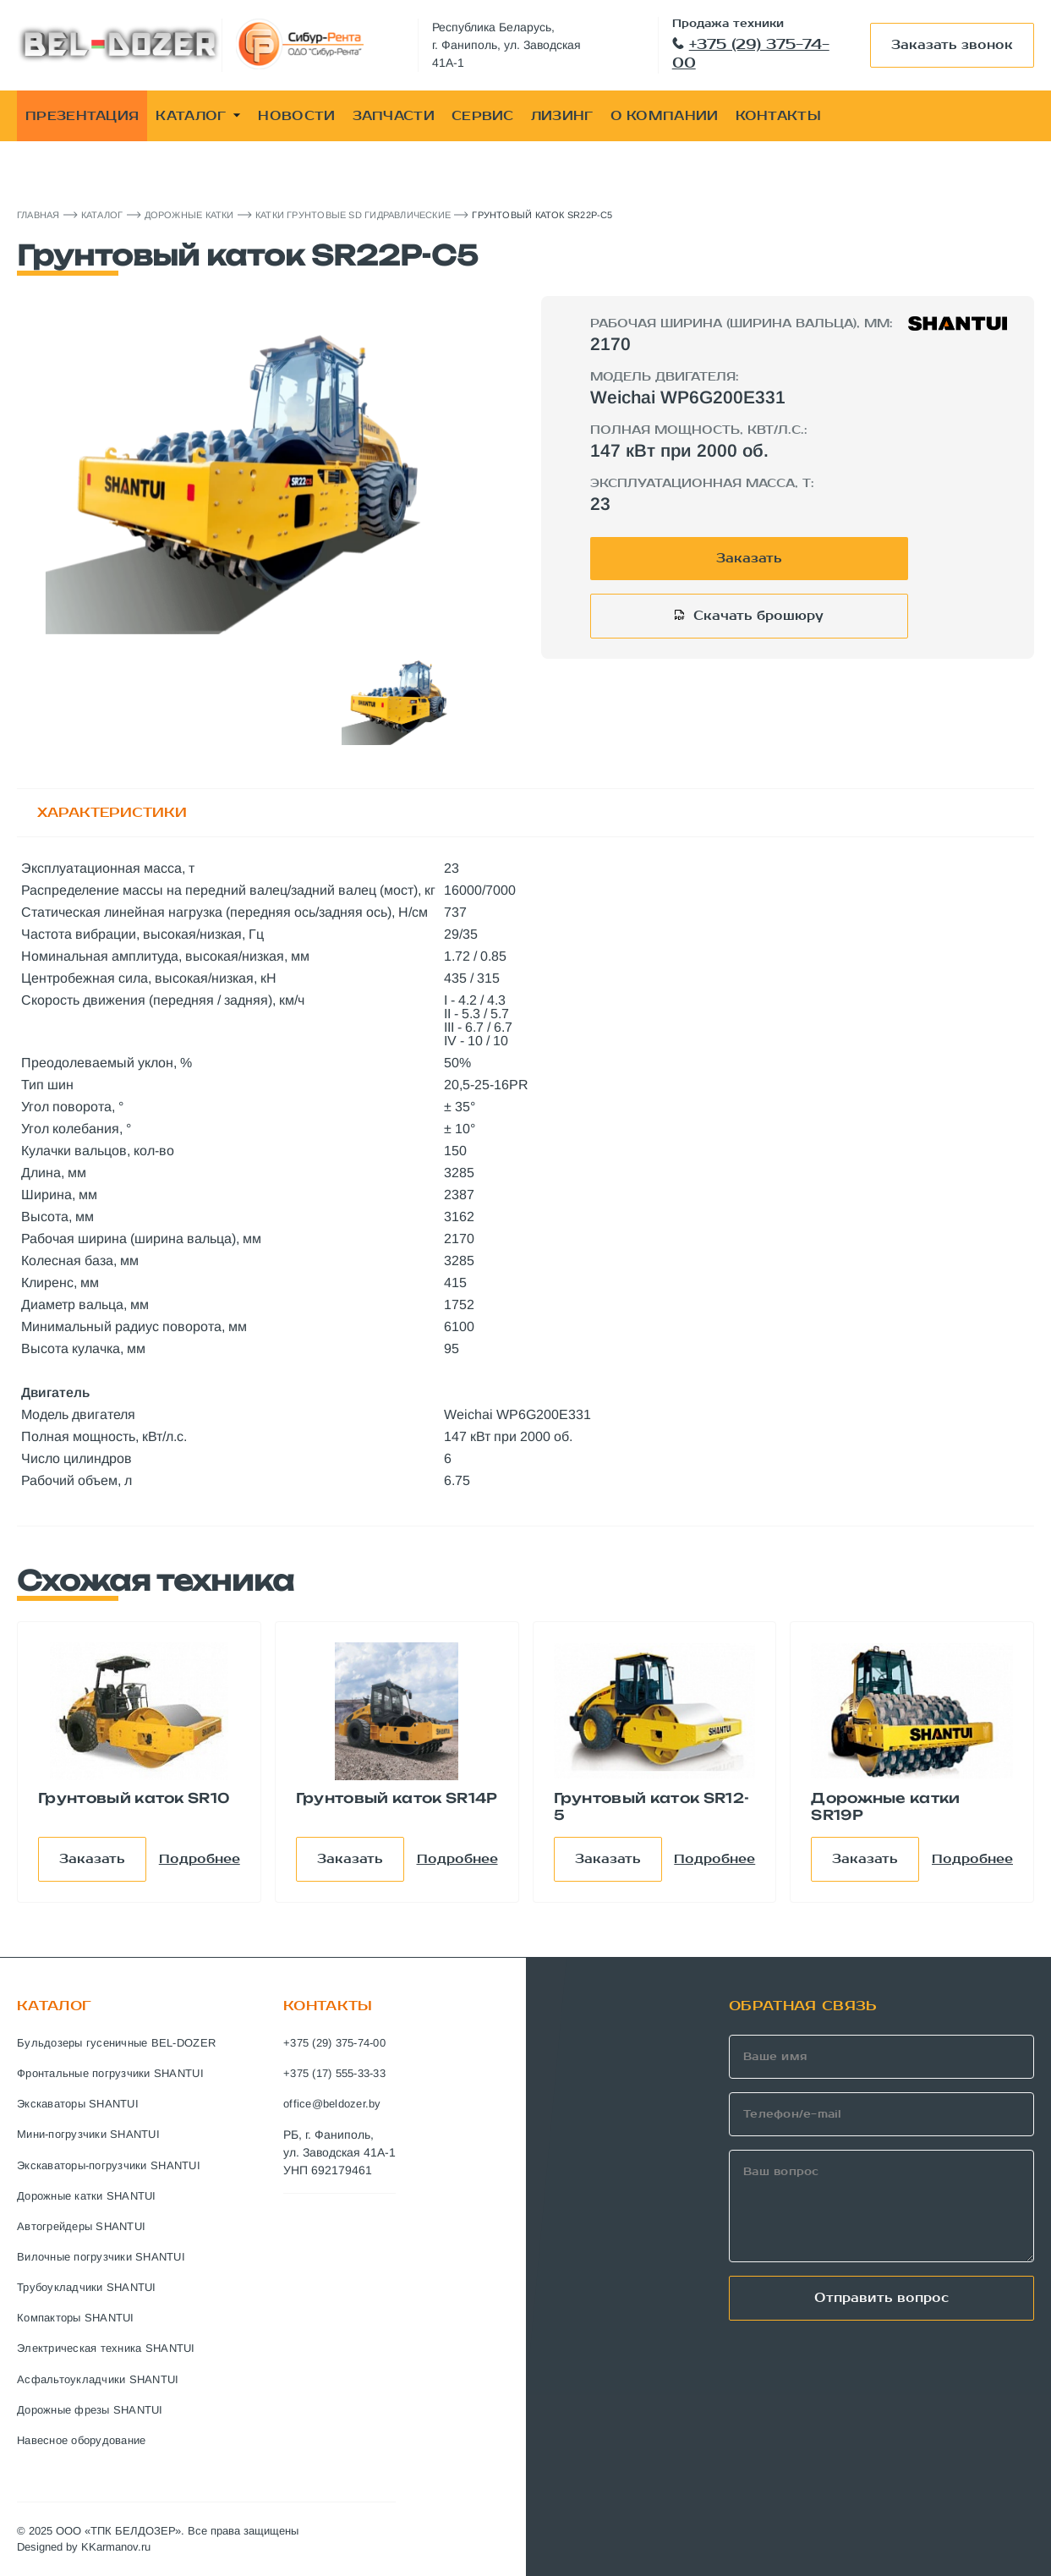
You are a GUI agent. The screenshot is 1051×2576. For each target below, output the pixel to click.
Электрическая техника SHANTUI (106, 2348)
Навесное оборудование (81, 2440)
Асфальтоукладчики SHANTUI (98, 2379)
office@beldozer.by (332, 2103)
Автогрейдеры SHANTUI (81, 2226)
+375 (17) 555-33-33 (334, 2073)
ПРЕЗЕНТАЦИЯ (82, 115)
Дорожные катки (189, 215)
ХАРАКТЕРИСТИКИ (112, 812)
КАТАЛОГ (198, 115)
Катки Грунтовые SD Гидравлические (353, 215)
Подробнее (199, 1859)
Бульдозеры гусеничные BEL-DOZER (116, 2042)
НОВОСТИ (296, 115)
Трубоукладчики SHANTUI (86, 2287)
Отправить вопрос (881, 2297)
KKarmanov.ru (116, 2546)
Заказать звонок (952, 44)
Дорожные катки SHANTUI (86, 2196)
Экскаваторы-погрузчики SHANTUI (108, 2165)
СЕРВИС (483, 115)
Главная (38, 215)
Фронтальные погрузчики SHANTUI (110, 2073)
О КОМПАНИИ (664, 115)
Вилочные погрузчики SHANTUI (101, 2256)
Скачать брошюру (758, 615)
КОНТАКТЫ (778, 115)
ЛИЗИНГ (562, 115)
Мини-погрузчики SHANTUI (88, 2134)
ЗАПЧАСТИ (394, 115)
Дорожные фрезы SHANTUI (90, 2409)
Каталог (102, 215)
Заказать (749, 558)
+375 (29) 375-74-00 (750, 54)
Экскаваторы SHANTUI (78, 2103)
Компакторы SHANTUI (75, 2317)
